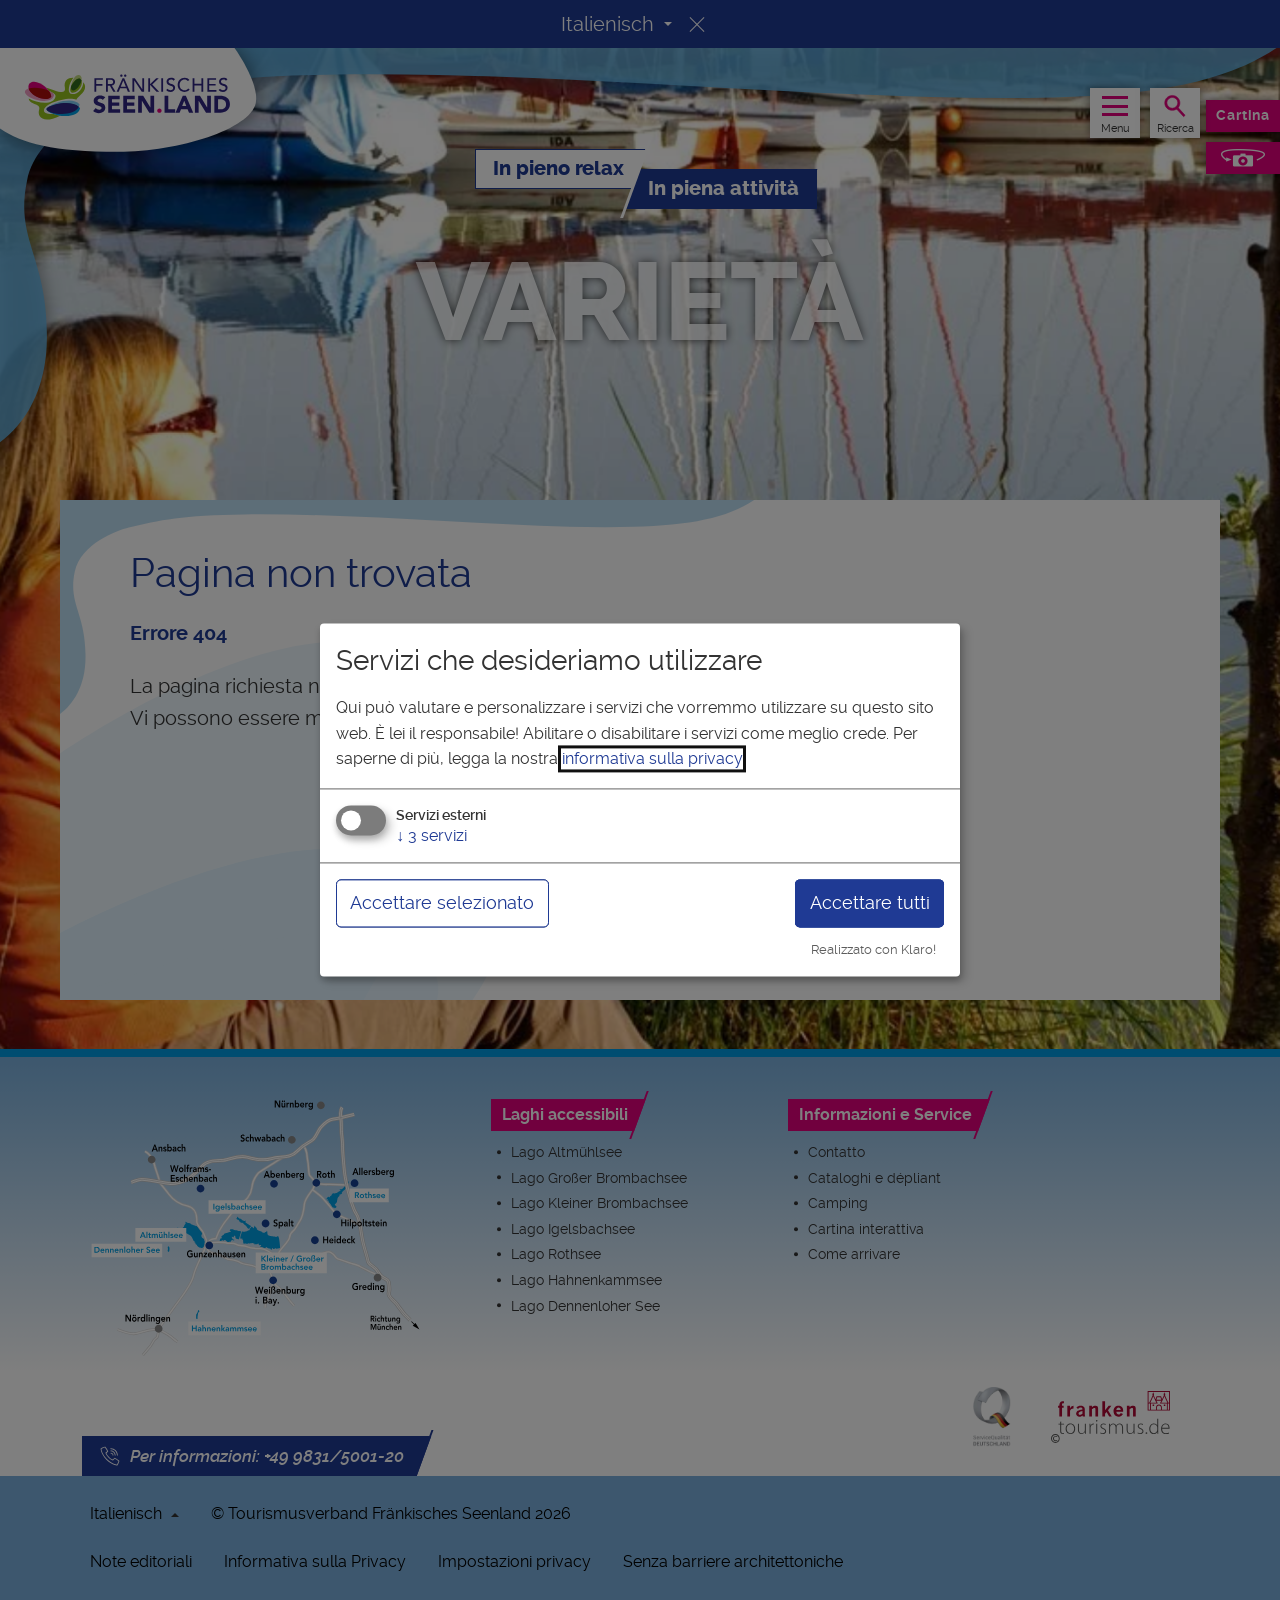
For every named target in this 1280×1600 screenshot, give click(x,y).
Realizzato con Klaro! (873, 949)
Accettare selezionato (442, 902)
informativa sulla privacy (652, 759)
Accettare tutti (870, 902)
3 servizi (431, 835)
